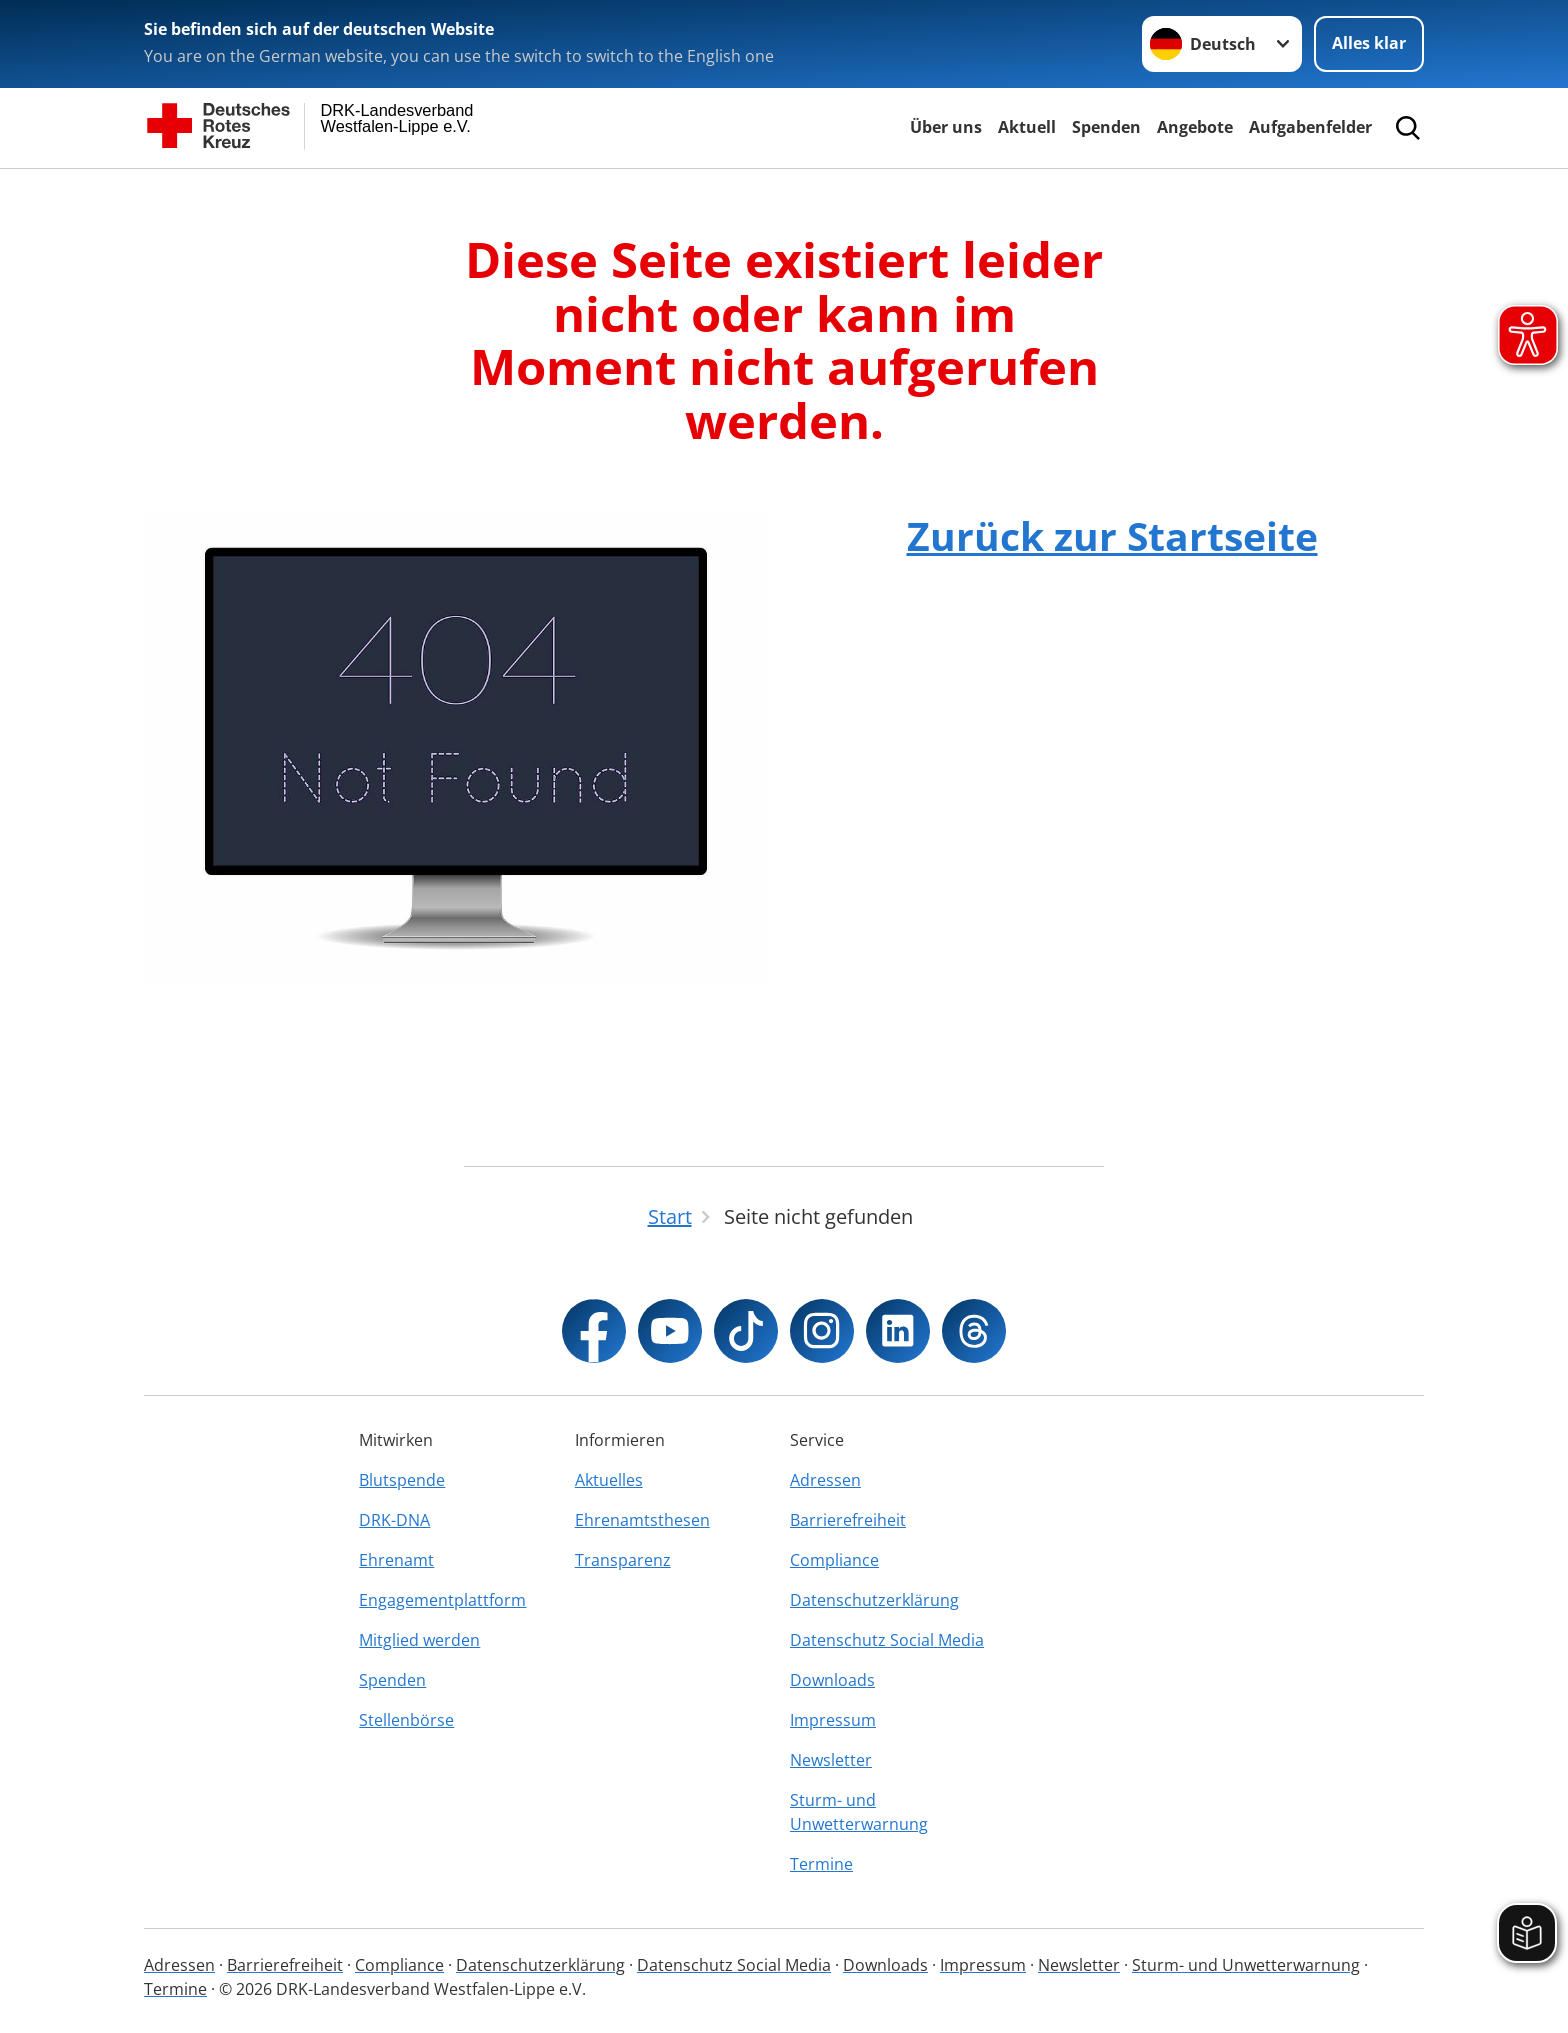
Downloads (832, 1680)
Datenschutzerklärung (874, 1600)
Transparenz (623, 1560)
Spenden (1106, 127)
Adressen (825, 1480)
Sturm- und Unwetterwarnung (859, 1812)
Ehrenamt (396, 1560)
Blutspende (402, 1480)
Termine (821, 1864)
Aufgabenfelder (1310, 127)
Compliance (834, 1560)
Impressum (833, 1720)
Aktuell (1027, 127)
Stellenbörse (406, 1720)
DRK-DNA (394, 1520)
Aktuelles (609, 1480)
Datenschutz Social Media (887, 1640)
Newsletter (831, 1760)
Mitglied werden (419, 1640)
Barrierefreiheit (848, 1520)
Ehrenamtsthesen (642, 1520)
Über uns (946, 127)
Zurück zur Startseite (1112, 535)
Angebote (1195, 127)
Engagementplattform (442, 1600)
